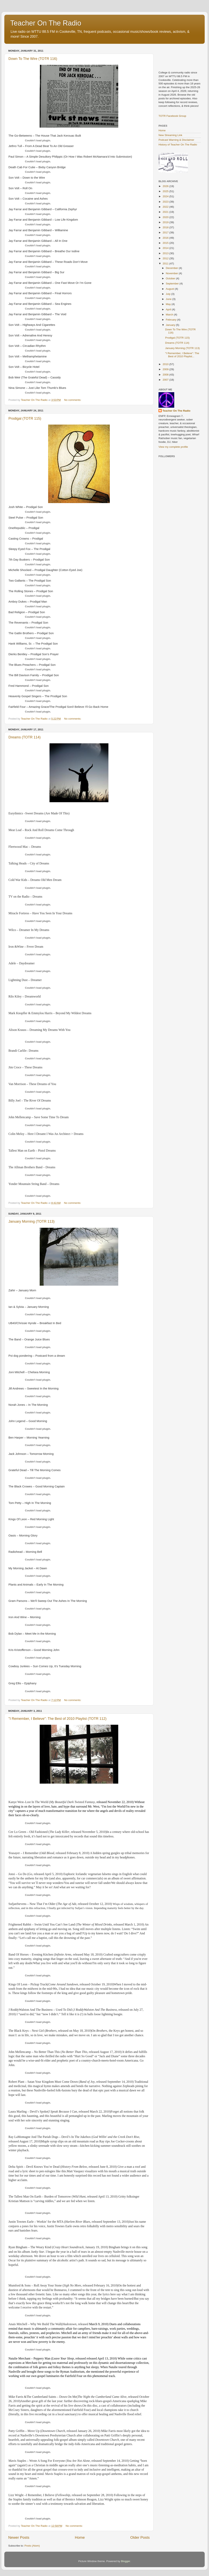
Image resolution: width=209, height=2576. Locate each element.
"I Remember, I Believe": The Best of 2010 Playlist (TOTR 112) (57, 1719)
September (173, 283)
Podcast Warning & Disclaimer (176, 139)
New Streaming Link (170, 135)
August (170, 288)
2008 (166, 374)
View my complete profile (173, 446)
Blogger (125, 2561)
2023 (166, 201)
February (171, 319)
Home (80, 2537)
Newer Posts (18, 2537)
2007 (166, 379)
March (170, 314)
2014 (166, 248)
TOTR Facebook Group (172, 115)
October (171, 278)
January (171, 324)
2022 (166, 206)
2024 (166, 196)
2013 (166, 253)
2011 (166, 263)
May (168, 304)
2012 (166, 258)
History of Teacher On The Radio (178, 144)
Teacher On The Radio (45, 23)
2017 (166, 232)
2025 (166, 191)
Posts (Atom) (32, 2545)
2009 (166, 369)
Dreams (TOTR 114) (24, 737)
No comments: (73, 399)
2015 (166, 242)
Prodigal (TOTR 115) (24, 418)
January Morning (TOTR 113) (31, 1221)
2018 (166, 227)
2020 (166, 217)
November (172, 273)
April (169, 309)
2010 (166, 364)
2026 (166, 186)
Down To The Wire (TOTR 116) (32, 59)
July (168, 293)
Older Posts (140, 2537)
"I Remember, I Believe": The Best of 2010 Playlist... (182, 355)
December (172, 268)
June (169, 299)
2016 (166, 237)
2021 (166, 211)
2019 (166, 222)
